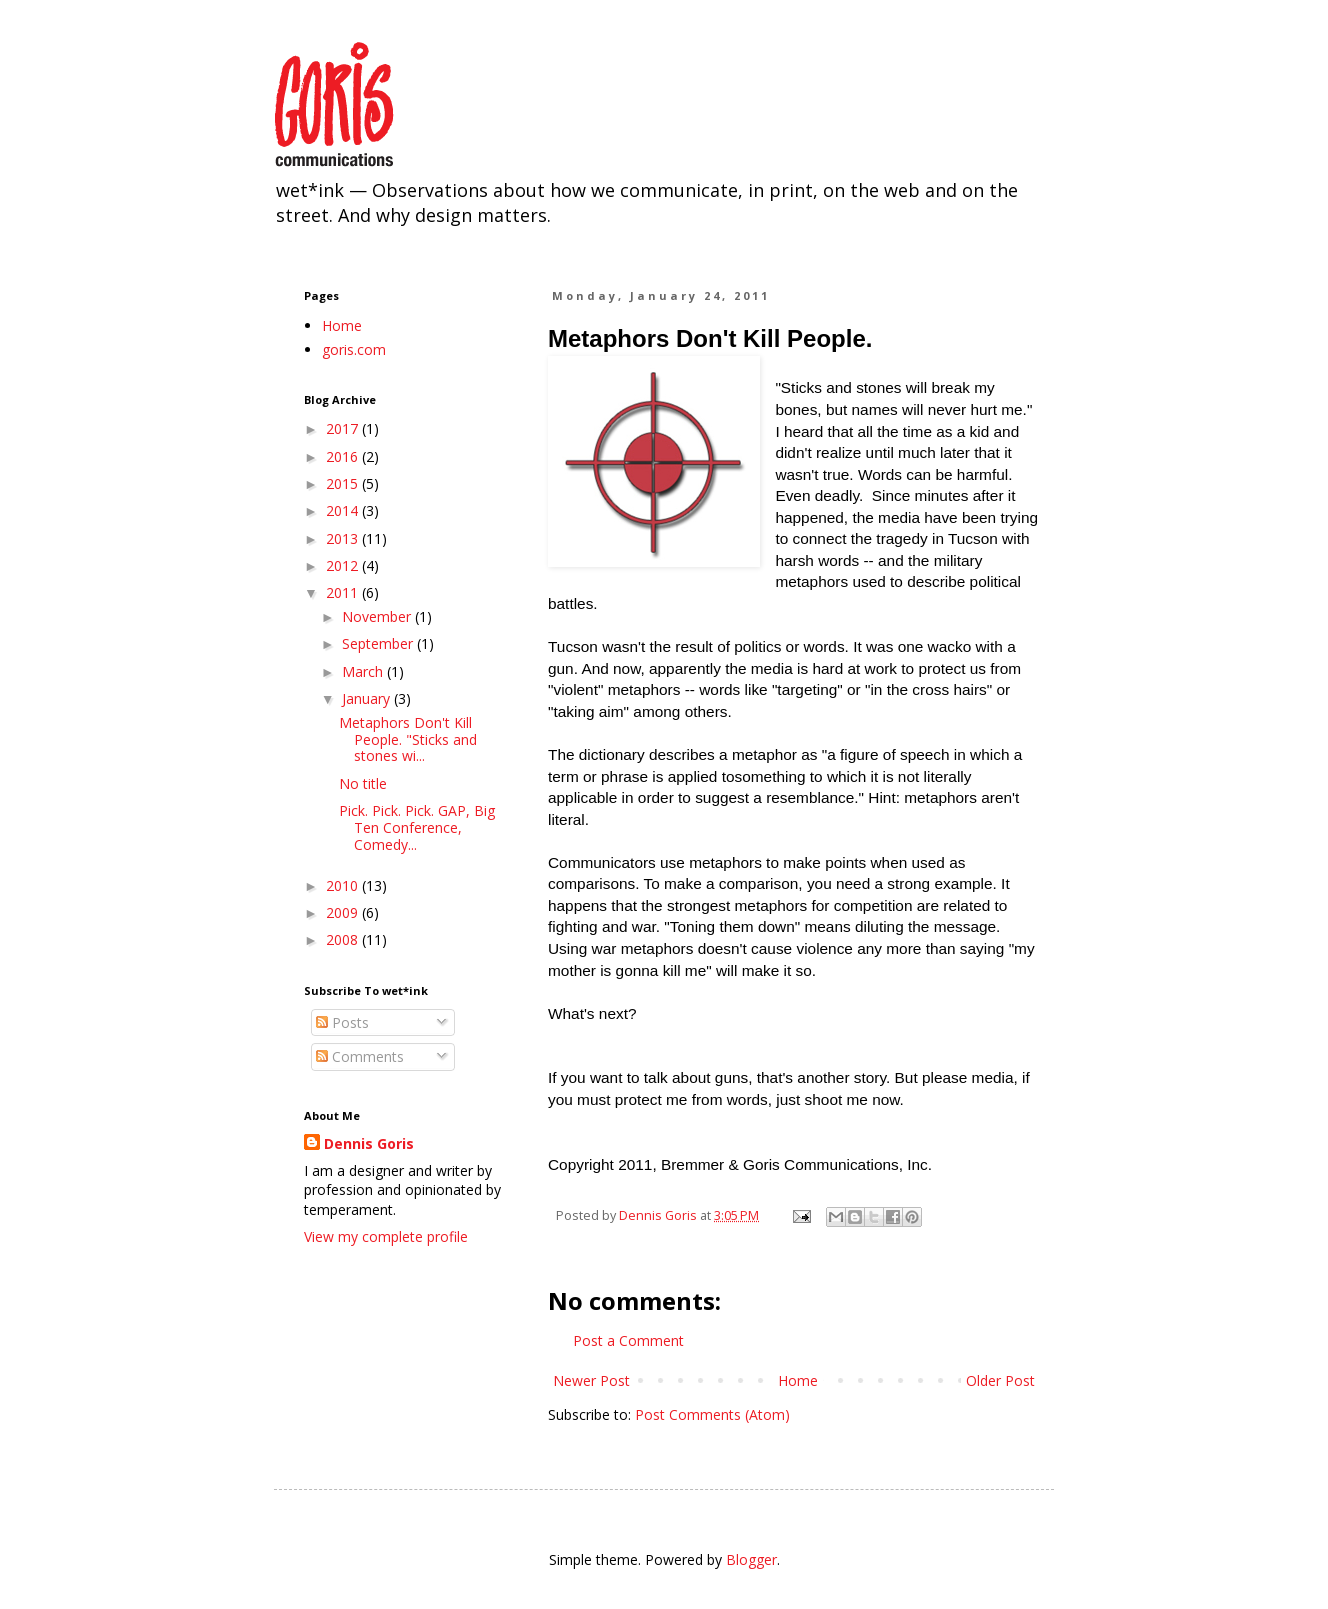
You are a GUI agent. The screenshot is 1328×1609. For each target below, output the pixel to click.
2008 (344, 939)
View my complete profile (386, 1236)
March (364, 671)
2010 (344, 885)
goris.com (354, 349)
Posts (342, 1022)
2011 (344, 592)
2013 (344, 538)
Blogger (751, 1559)
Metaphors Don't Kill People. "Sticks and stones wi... (408, 739)
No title (363, 783)
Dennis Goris (369, 1143)
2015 (344, 483)
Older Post (1000, 1380)
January (368, 698)
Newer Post (591, 1380)
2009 (344, 912)
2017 (344, 428)
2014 (344, 510)
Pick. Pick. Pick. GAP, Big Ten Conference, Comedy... (417, 827)
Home (798, 1380)
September (379, 643)
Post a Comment (628, 1340)
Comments (360, 1056)
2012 (344, 565)
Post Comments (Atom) (712, 1414)
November (378, 616)
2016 (344, 456)
